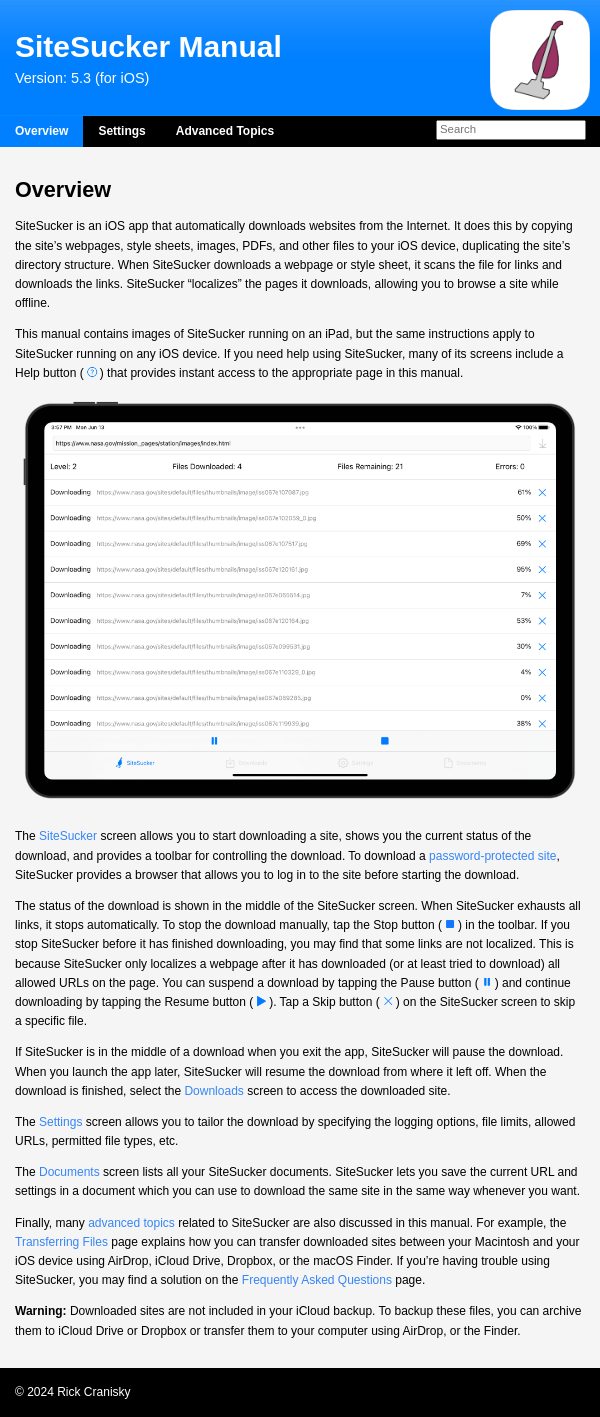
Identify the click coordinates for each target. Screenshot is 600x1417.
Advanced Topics (225, 131)
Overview (41, 131)
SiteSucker (68, 836)
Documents (69, 1172)
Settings (121, 131)
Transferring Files (61, 1242)
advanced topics (131, 1223)
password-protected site (492, 856)
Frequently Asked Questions (317, 1280)
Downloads (213, 1091)
